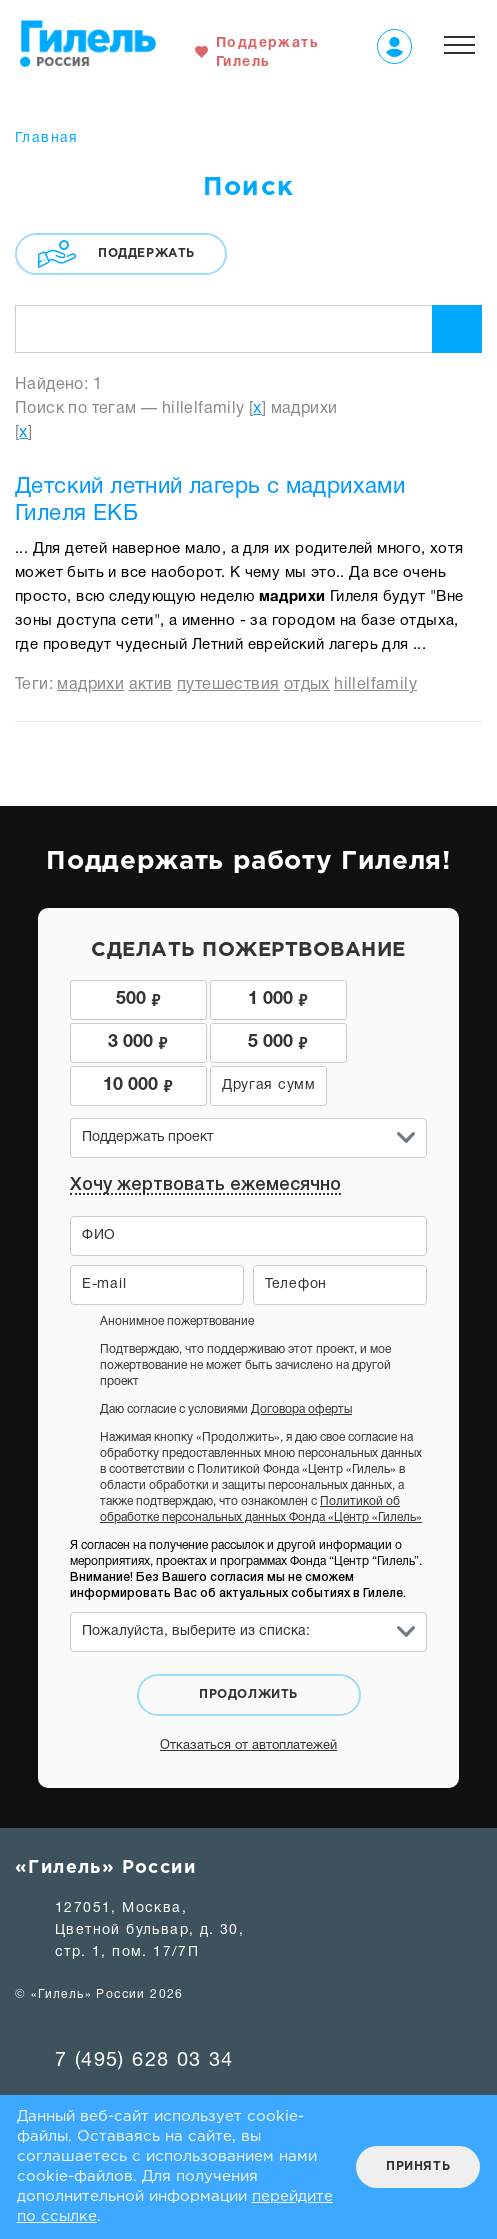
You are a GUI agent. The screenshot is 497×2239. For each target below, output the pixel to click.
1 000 (248, 998)
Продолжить (248, 1651)
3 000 (368, 998)
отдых (307, 685)
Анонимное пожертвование (177, 1278)
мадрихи (90, 685)
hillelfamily (375, 685)
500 (128, 998)
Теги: (36, 685)
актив (151, 685)
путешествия (228, 685)
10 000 (248, 1041)
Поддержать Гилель (267, 53)
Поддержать (146, 253)
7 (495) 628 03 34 (144, 2018)
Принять (418, 2166)
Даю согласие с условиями (226, 1366)
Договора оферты (301, 1366)
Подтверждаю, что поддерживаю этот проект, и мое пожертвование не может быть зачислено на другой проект (245, 1322)
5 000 (128, 1041)
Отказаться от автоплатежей (248, 1703)
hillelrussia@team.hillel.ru (155, 2063)
